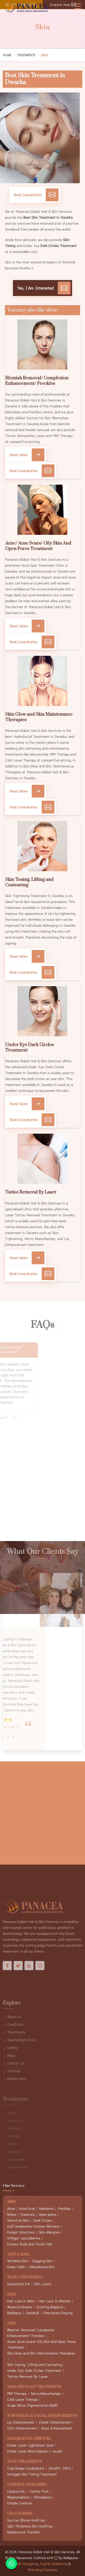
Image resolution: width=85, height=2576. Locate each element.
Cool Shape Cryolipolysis (25, 2468)
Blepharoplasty (18, 2497)
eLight (58, 2451)
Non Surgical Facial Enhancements (42, 2416)
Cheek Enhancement (55, 2422)
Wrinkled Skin (17, 2260)
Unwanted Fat (18, 2283)
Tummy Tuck (39, 2491)
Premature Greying (58, 2312)
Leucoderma (19, 2514)
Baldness (14, 2312)
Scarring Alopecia (49, 2306)
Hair (11, 2295)
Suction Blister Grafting (25, 2520)
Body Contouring (24, 2278)
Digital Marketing (54, 2563)
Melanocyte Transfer (23, 2532)
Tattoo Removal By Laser (30, 1192)
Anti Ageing (18, 2255)
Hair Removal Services (29, 2439)
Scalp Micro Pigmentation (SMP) (32, 2405)
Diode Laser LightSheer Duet (30, 2445)
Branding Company (42, 2569)
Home (7, 55)
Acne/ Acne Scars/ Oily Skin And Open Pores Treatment (38, 546)
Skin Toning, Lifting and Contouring (29, 882)
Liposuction (16, 2491)
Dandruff (32, 2312)
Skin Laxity (42, 2283)
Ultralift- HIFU (59, 2468)
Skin (11, 2324)
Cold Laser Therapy (22, 2399)
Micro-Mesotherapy (46, 2393)
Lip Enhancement (20, 2422)
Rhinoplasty (43, 2497)
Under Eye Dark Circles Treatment (29, 1047)
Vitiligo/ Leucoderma (23, 2238)
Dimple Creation (19, 2503)
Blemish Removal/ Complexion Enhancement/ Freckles (36, 381)
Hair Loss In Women (54, 2300)
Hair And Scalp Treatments (34, 2387)
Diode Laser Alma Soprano (28, 2451)
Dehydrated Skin (42, 2266)
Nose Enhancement (56, 2428)
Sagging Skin (42, 2260)
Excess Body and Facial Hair (30, 2243)
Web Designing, (26, 2563)
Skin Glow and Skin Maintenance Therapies (39, 717)
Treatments (26, 55)
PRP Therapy (17, 2393)
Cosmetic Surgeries (26, 2485)
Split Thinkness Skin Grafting (29, 2526)
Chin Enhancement (22, 2428)
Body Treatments (24, 2462)
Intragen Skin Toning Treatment (32, 2474)
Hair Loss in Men (20, 2300)
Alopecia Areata (19, 2306)
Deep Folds (16, 2266)
